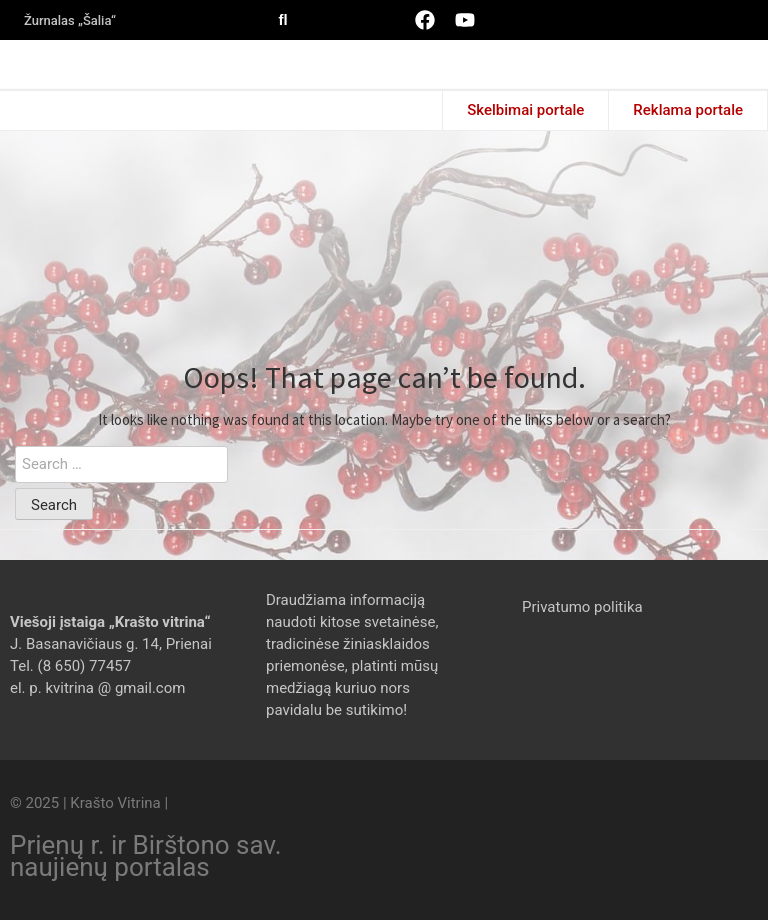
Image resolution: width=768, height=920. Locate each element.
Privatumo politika (582, 607)
